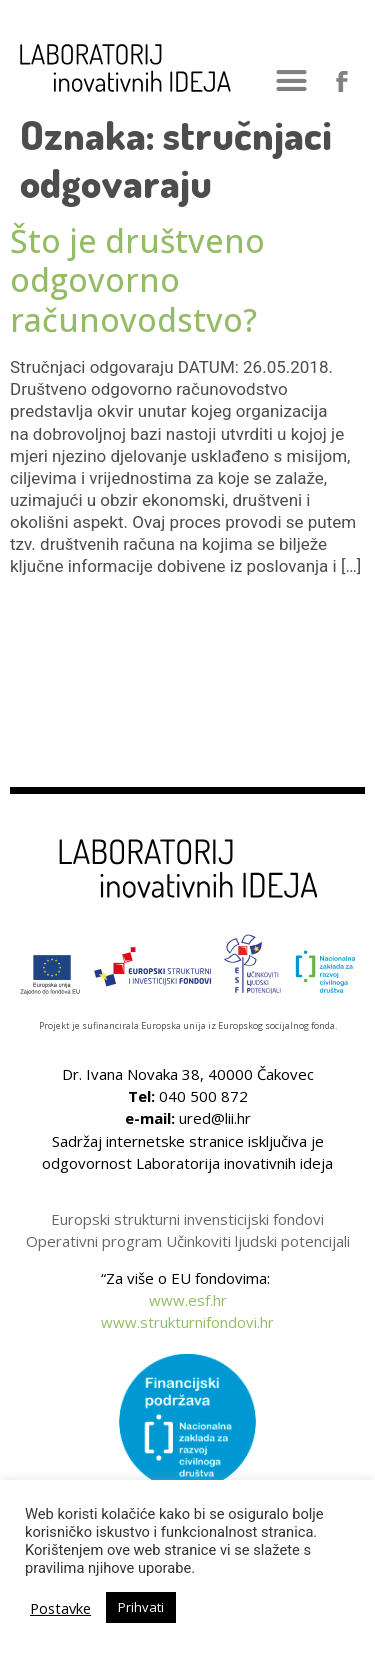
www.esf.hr (188, 1300)
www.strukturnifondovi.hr (187, 1322)
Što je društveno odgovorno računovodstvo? (137, 280)
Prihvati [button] (141, 1607)
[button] (292, 81)
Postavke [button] (60, 1608)
